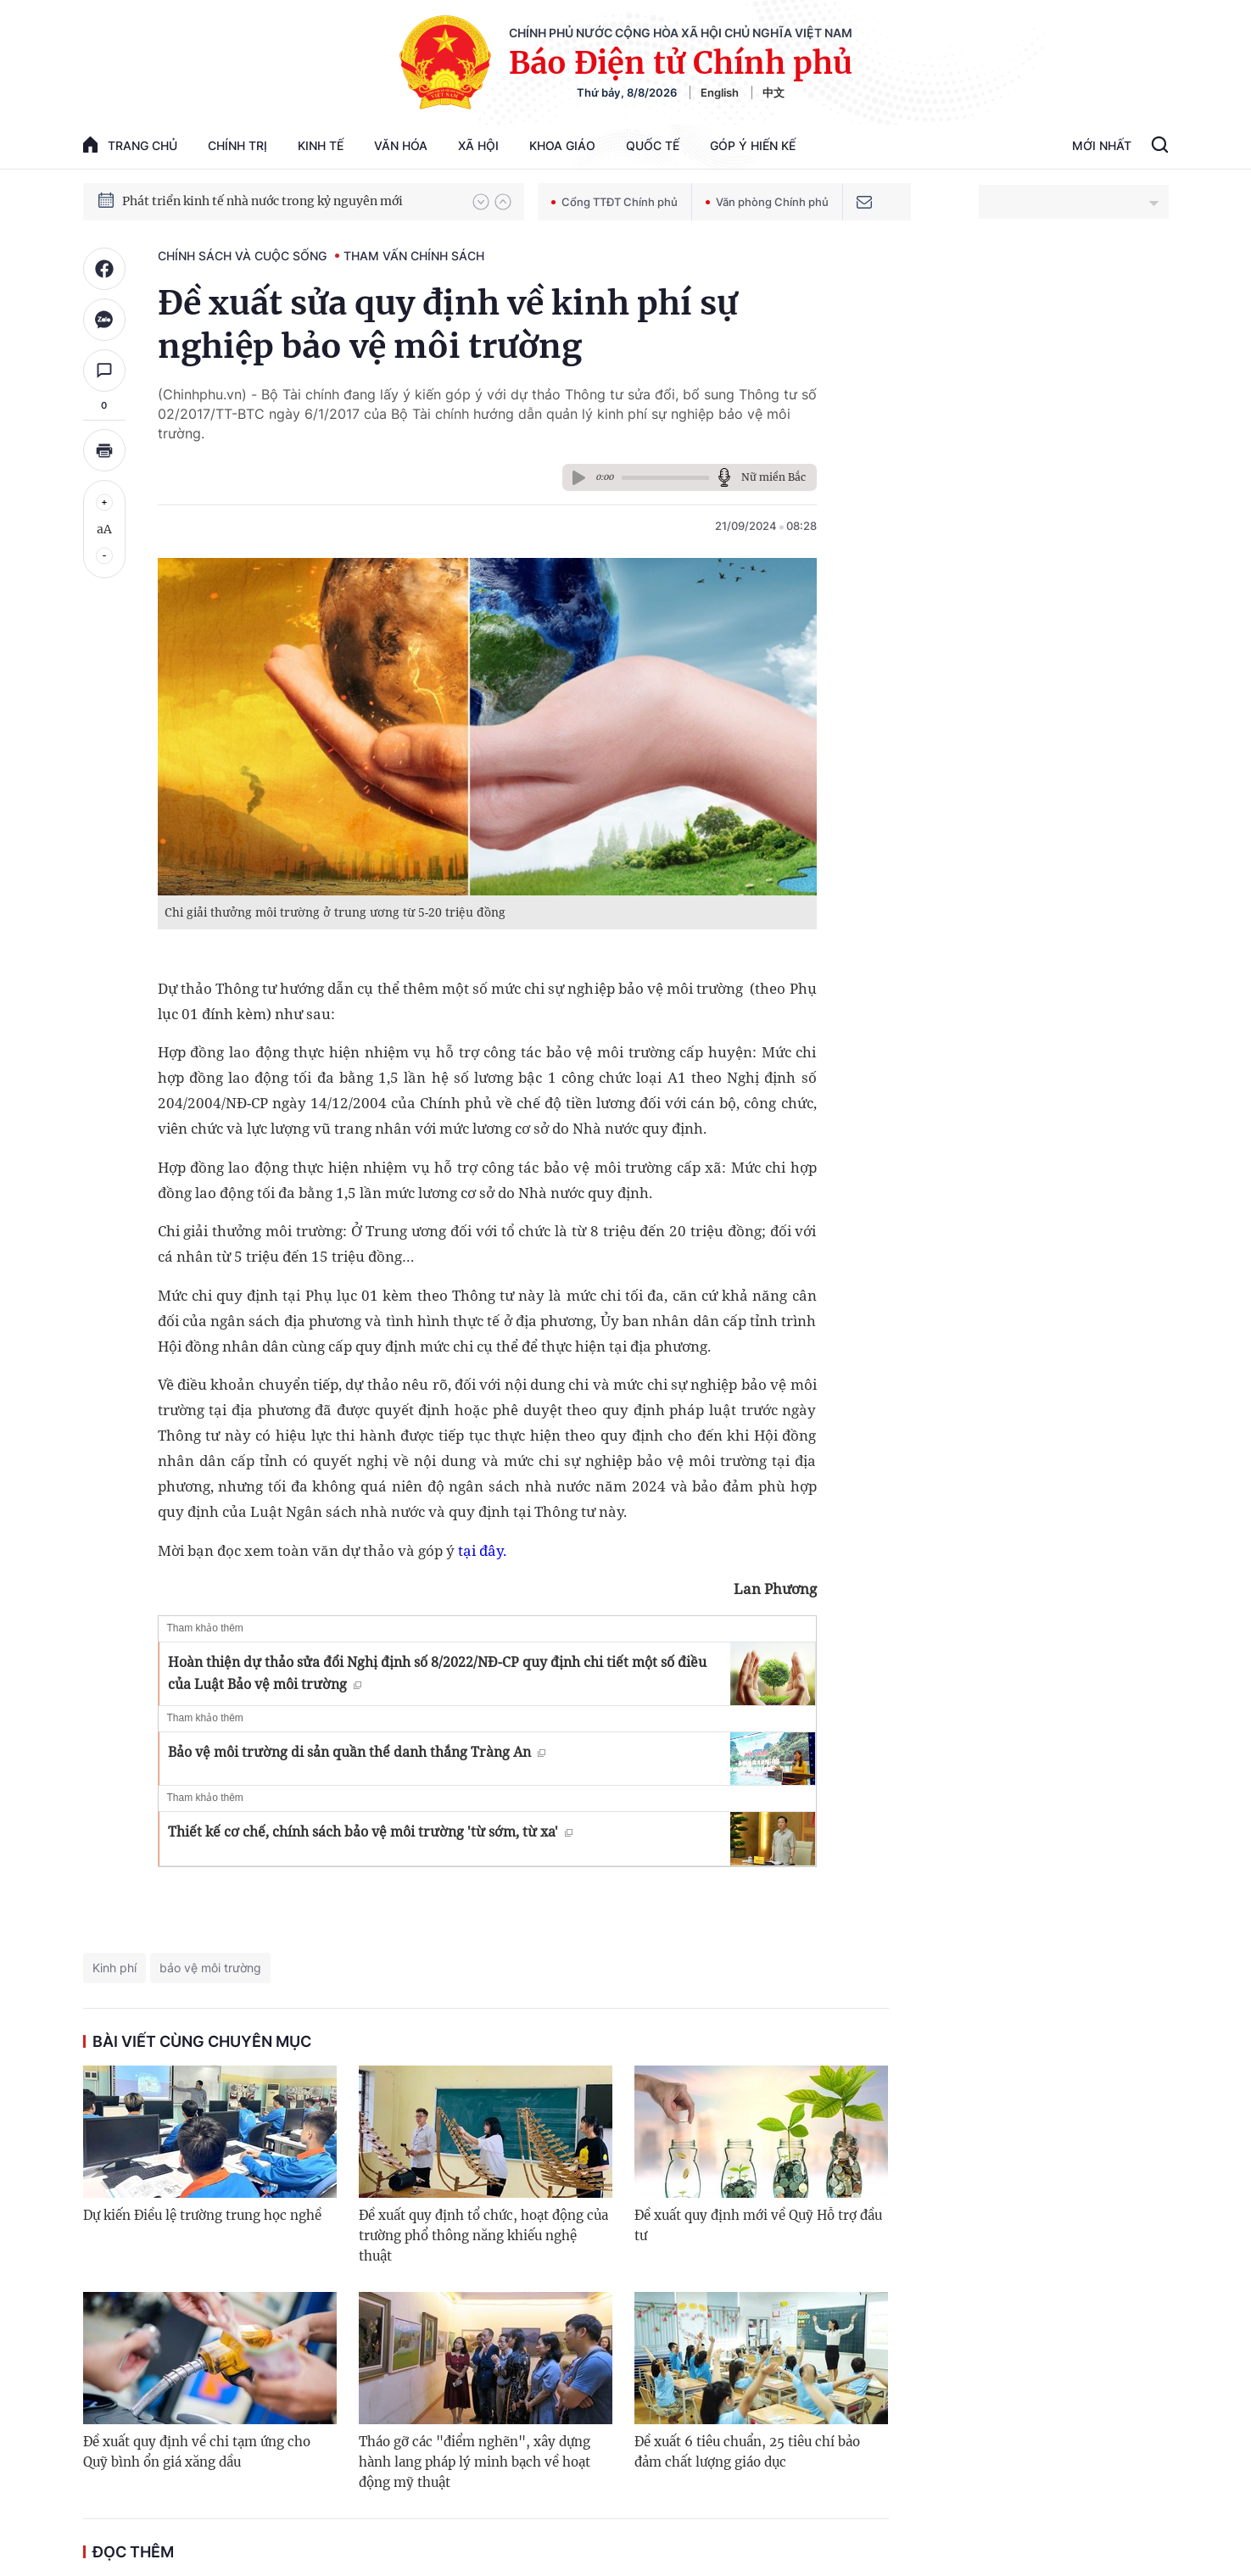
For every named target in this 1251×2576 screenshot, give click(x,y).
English (720, 92)
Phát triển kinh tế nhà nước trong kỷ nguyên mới (262, 201)
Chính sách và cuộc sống (242, 255)
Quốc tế (652, 145)
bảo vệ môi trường (210, 1967)
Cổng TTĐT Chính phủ (614, 202)
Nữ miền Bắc (773, 477)
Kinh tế (320, 145)
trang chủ (130, 145)
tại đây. (482, 1550)
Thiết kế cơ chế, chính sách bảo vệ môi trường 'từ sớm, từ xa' (370, 1831)
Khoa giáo (562, 145)
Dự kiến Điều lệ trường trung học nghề (202, 2215)
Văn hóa (400, 145)
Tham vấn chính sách (413, 255)
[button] (480, 201)
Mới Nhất (1101, 145)
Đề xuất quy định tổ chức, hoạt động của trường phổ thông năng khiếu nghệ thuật (483, 2235)
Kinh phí (114, 1967)
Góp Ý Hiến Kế (753, 145)
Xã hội (478, 145)
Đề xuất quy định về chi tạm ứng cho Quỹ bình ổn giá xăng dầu (196, 2452)
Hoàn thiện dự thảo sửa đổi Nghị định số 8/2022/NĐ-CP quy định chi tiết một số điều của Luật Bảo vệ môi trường (437, 1673)
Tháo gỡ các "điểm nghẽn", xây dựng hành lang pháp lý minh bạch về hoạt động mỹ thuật (474, 2462)
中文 (773, 92)
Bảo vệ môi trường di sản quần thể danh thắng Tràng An (356, 1751)
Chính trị (237, 145)
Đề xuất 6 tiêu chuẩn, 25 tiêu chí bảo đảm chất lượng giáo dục (747, 2452)
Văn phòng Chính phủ (767, 202)
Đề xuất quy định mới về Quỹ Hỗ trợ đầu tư (758, 2225)
